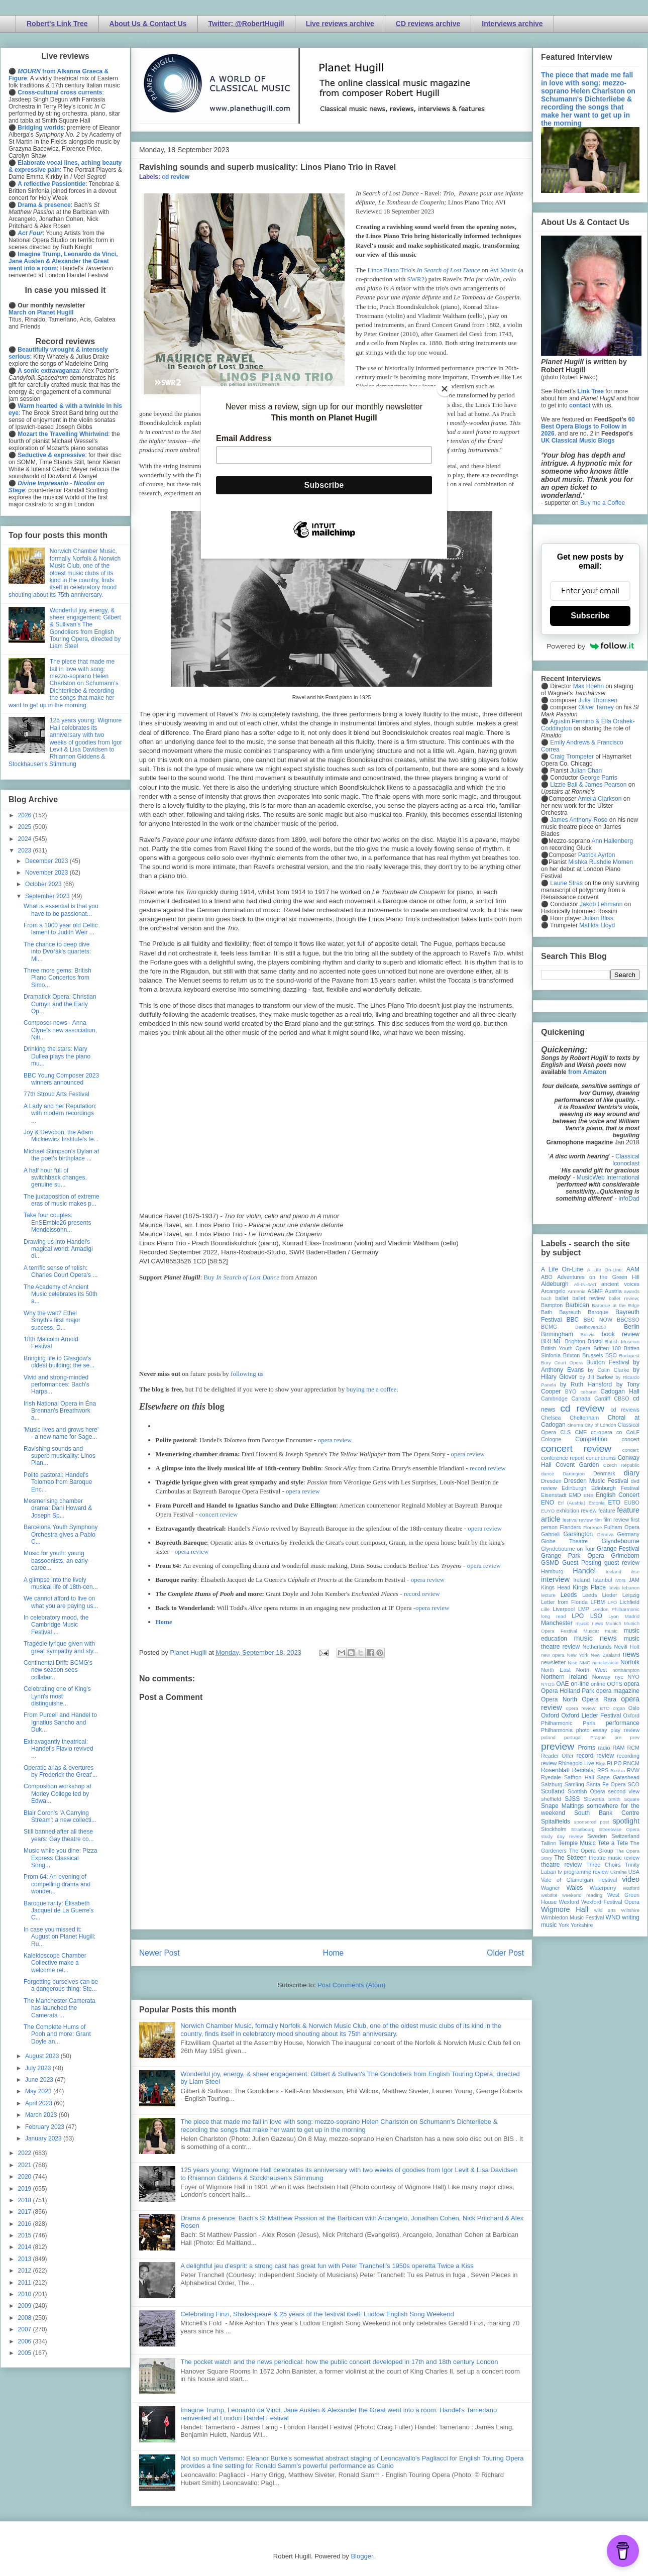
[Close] (444, 388)
